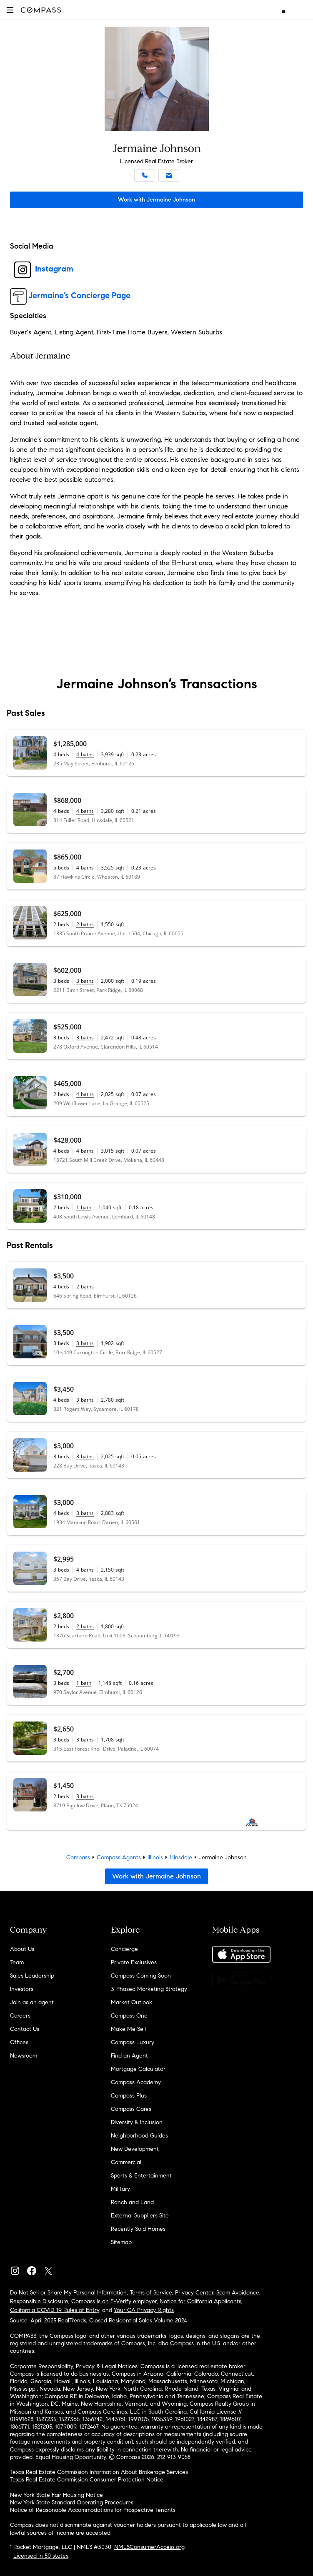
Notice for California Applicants (200, 2301)
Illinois (155, 1857)
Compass (78, 1857)
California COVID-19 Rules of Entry (54, 2310)
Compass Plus (129, 2095)
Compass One (129, 2015)
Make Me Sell (128, 2029)
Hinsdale (181, 1857)
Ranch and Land (132, 2202)
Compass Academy (136, 2082)
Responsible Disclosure (39, 2301)
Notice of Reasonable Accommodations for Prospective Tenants (92, 2510)
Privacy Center (194, 2292)
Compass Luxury (132, 2042)
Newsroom (23, 2055)
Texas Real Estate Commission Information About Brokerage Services (99, 2472)
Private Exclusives (134, 1962)
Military (120, 2188)
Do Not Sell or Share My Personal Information (68, 2292)
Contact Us (24, 2029)
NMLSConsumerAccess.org (149, 2547)
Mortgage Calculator (138, 2069)
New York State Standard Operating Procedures (71, 2502)
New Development (135, 2148)
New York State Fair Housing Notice (56, 2495)
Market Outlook (131, 2002)
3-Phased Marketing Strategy (149, 1989)
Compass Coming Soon (141, 1975)
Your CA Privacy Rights (144, 2310)
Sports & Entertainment (141, 2175)
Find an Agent (129, 2055)
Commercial (126, 2162)
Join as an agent (32, 2002)
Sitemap (121, 2242)
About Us (22, 1949)
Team (17, 1962)
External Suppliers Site (140, 2215)
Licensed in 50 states (40, 2555)
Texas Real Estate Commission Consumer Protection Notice (86, 2479)
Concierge (124, 1949)
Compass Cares (131, 2109)
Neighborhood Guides (139, 2135)
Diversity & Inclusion (137, 2122)
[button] (10, 10)
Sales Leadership (32, 1975)
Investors (21, 1989)
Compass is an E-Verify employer (114, 2301)
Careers (20, 2015)
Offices (19, 2042)
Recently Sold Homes (138, 2228)
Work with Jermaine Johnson (156, 199)
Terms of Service (151, 2292)
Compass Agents (119, 1857)
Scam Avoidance (237, 2292)
